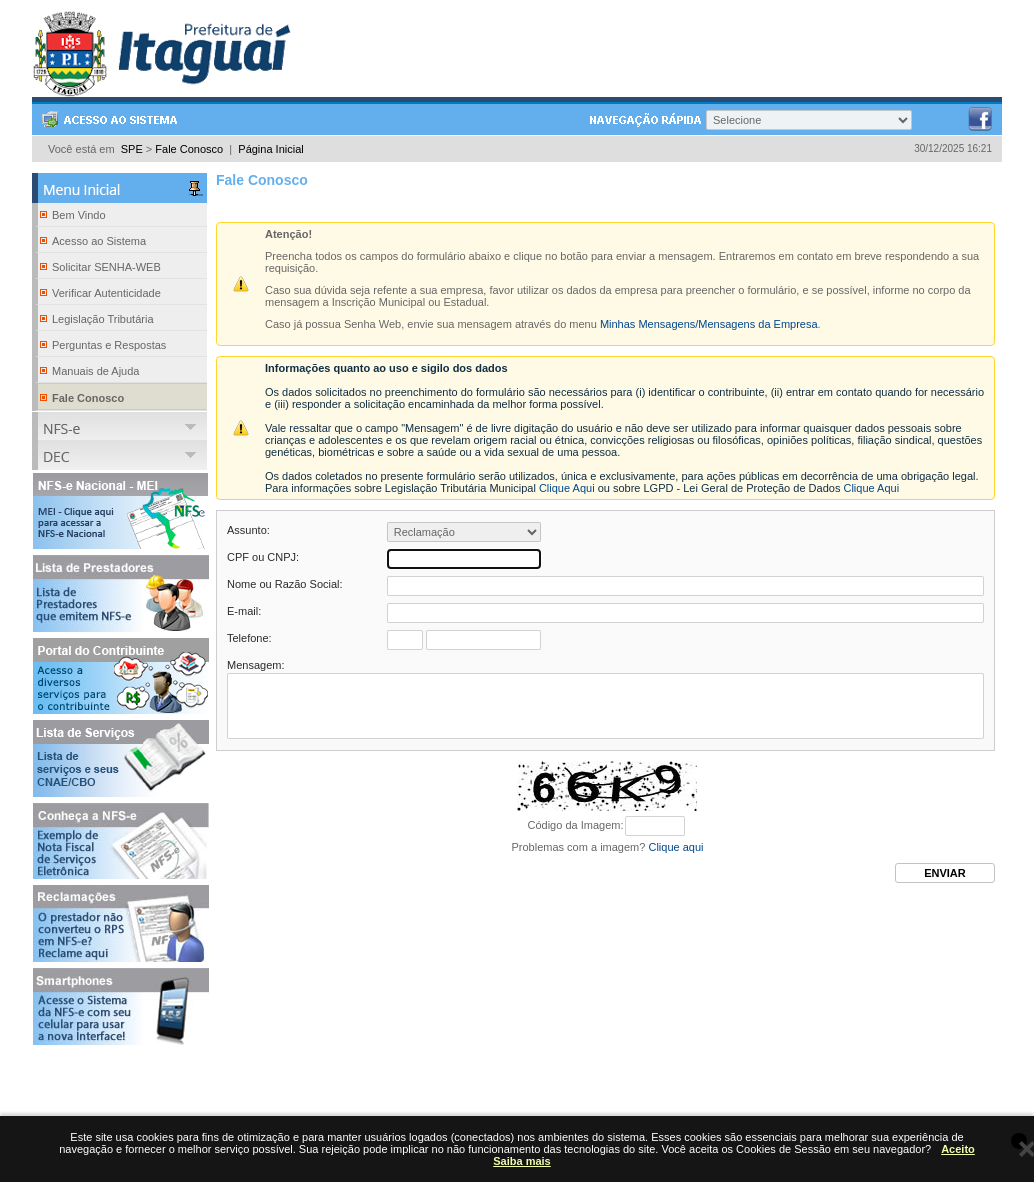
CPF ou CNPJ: (263, 557)
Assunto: (248, 530)
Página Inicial (270, 149)
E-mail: (244, 611)
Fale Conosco (189, 149)
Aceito (958, 1149)
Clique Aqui (567, 488)
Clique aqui (675, 862)
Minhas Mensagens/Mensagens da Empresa (709, 324)
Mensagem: (255, 665)
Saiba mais (521, 1161)
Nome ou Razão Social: (285, 584)
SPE (132, 149)
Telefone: (249, 638)
